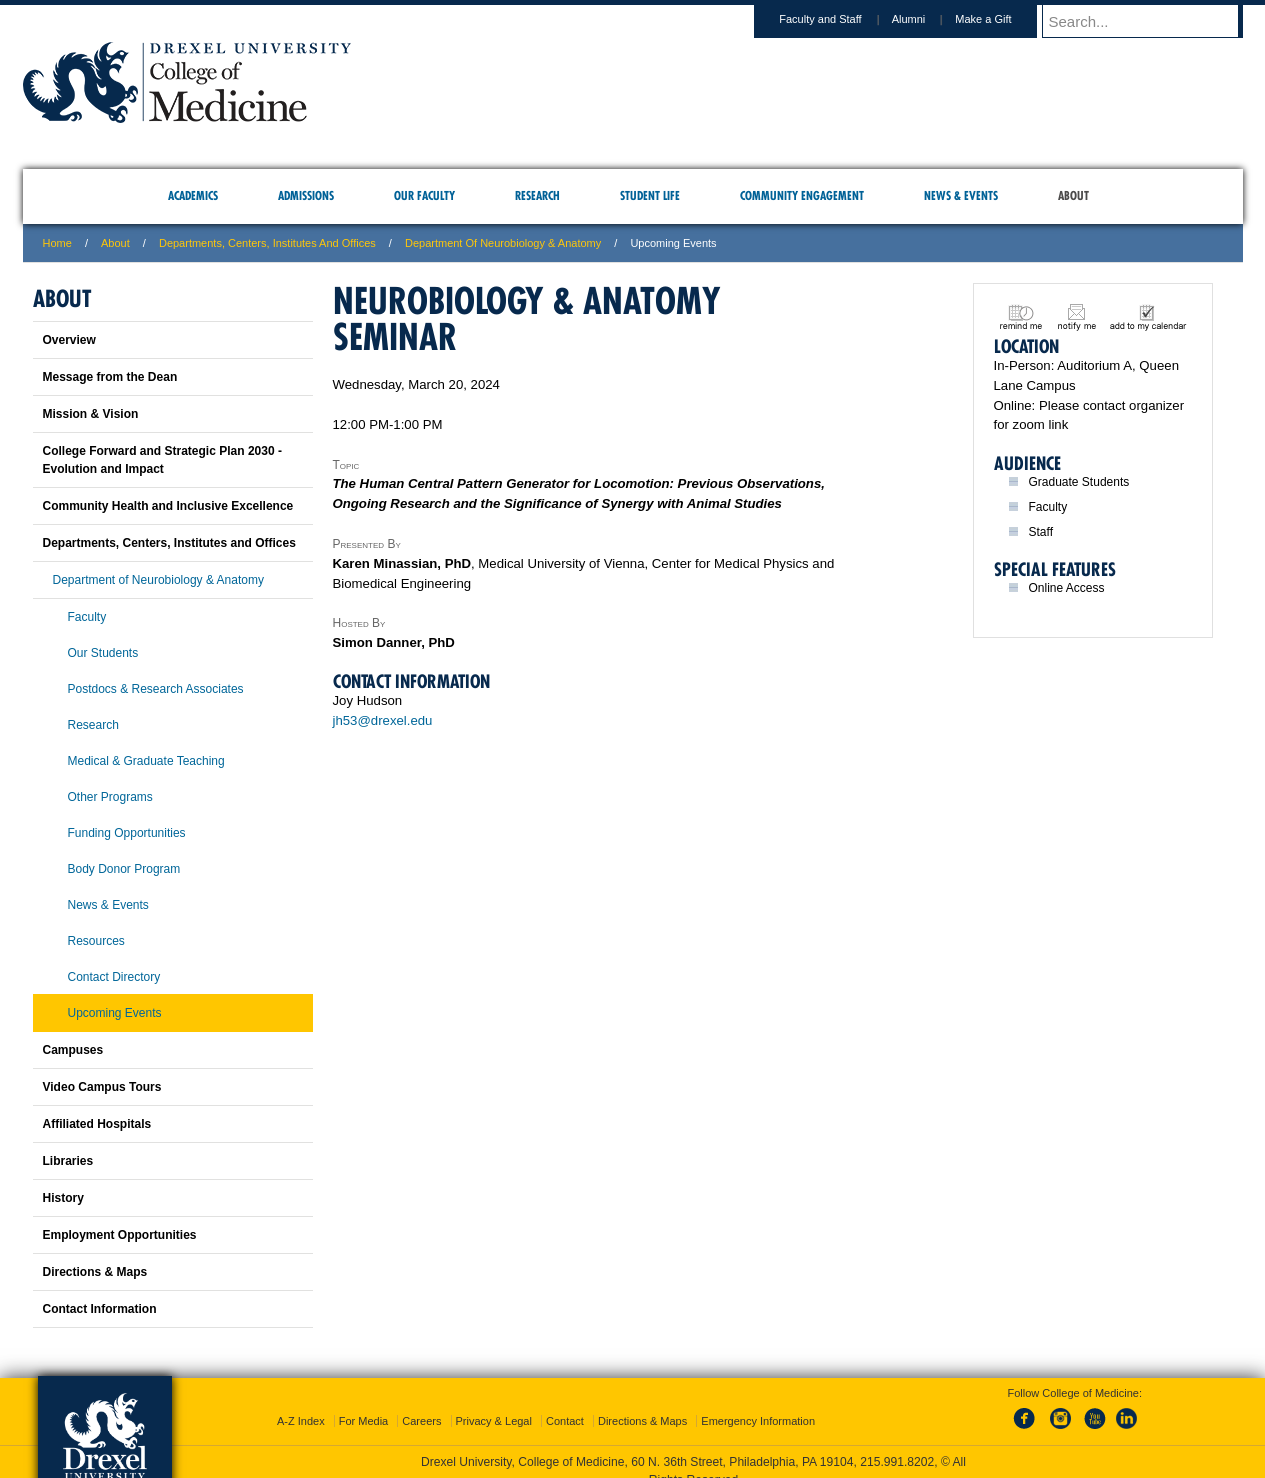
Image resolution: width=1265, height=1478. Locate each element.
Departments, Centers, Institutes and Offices (267, 243)
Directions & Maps (95, 1272)
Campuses (73, 1050)
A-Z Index (301, 1403)
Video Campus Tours (102, 1087)
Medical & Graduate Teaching (146, 761)
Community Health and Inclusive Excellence (168, 506)
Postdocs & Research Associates (156, 689)
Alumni (928, 19)
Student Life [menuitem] (650, 195)
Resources (96, 941)
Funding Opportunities (127, 833)
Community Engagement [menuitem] (802, 195)
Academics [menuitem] (193, 195)
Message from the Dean (110, 377)
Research (93, 725)
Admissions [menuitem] (306, 195)
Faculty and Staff (839, 19)
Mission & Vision (91, 414)
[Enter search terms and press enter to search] (1152, 21)
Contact (565, 1403)
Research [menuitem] (537, 195)
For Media (364, 1403)
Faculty (87, 617)
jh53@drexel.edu (383, 720)
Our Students (103, 653)
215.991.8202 (897, 1444)
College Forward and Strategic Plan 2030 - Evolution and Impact (162, 460)
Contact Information (100, 1309)
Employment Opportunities (120, 1235)
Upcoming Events (115, 1013)
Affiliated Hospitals (97, 1124)
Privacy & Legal (494, 1403)
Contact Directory (114, 977)
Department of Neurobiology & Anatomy (503, 243)
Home (57, 243)
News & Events (108, 905)
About (115, 243)
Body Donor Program (124, 869)
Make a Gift (1002, 19)
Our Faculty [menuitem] (424, 195)
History (63, 1198)
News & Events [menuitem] (961, 195)
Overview (69, 340)
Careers (421, 1403)
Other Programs (110, 797)
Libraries (68, 1161)
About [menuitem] (1073, 195)
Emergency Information (758, 1403)
